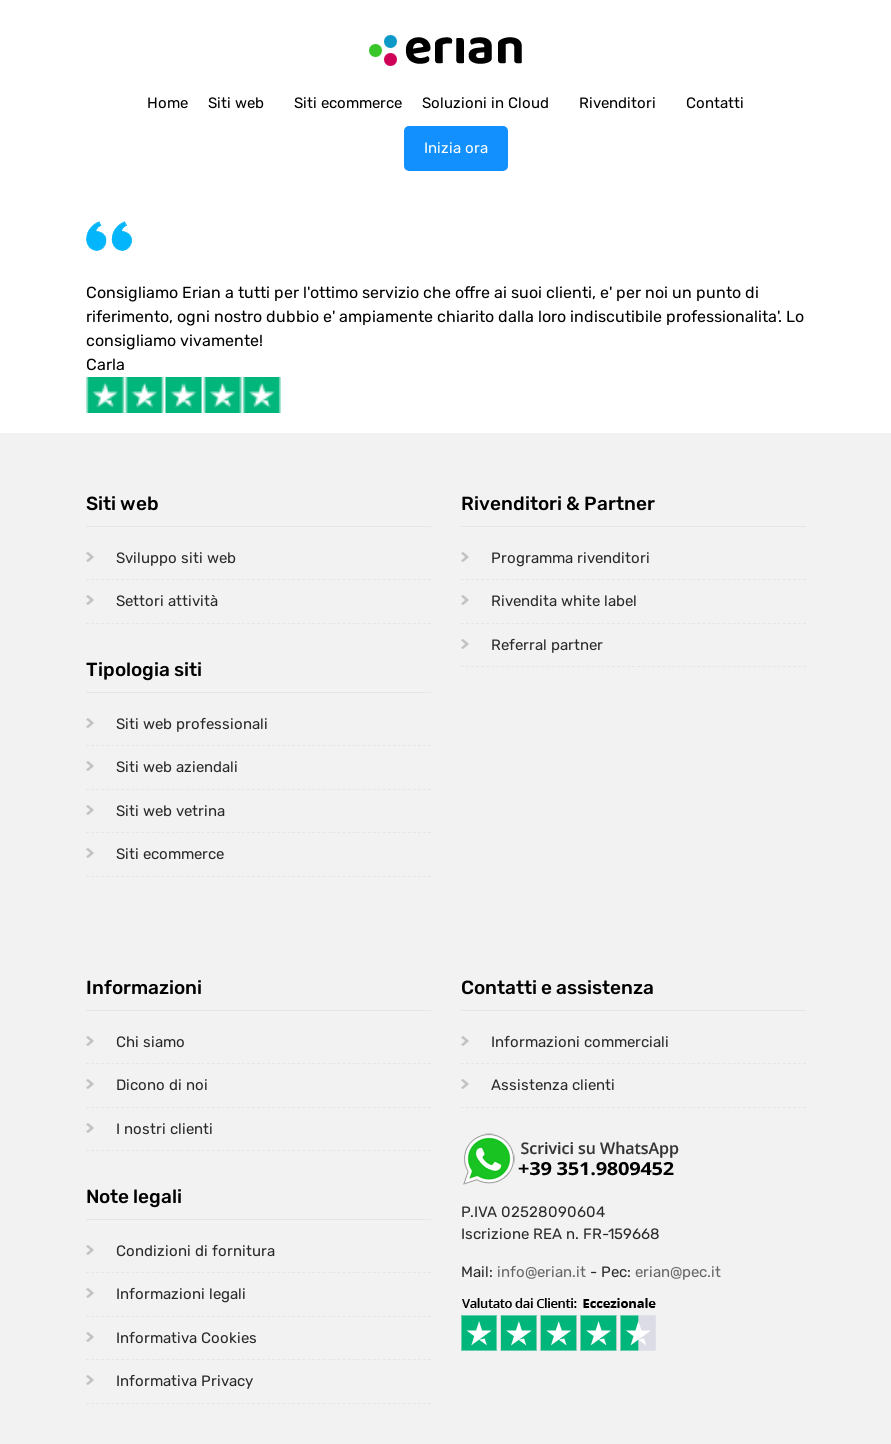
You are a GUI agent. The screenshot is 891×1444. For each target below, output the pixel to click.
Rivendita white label (564, 601)
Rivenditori (617, 103)
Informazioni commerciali (580, 1042)
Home (167, 103)
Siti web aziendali (177, 767)
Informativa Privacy (184, 1381)
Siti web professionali (192, 724)
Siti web (236, 103)
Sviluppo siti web (176, 558)
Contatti (715, 103)
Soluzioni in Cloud (485, 103)
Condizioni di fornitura (195, 1251)
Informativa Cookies (186, 1338)
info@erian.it (541, 1272)
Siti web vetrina (170, 811)
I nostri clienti (164, 1129)
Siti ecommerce (348, 103)
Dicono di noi (162, 1085)
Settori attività (167, 601)
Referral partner (547, 645)
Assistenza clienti (553, 1085)
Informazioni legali (181, 1294)
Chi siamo (150, 1042)
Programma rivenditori (570, 558)
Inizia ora (456, 148)
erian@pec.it (678, 1272)
